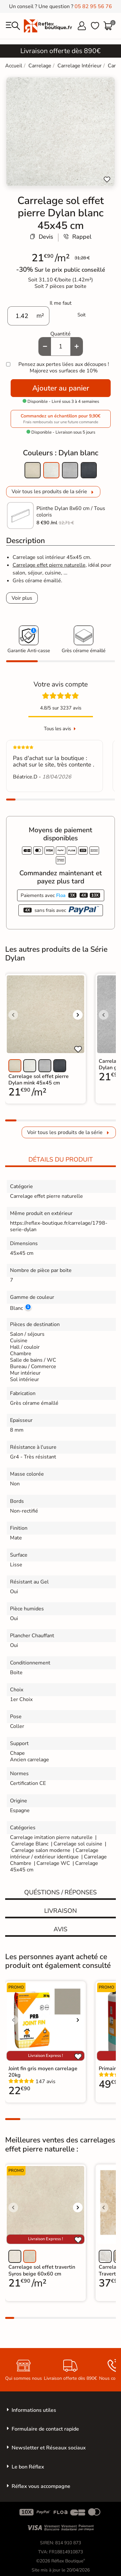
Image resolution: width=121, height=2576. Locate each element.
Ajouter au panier (60, 388)
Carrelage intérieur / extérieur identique (54, 1853)
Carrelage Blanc (29, 1843)
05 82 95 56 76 (93, 6)
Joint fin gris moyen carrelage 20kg (42, 2072)
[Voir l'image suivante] (78, 1015)
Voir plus (22, 598)
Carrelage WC (53, 1863)
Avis (60, 1929)
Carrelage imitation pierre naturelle (51, 1837)
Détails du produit (60, 1159)
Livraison (60, 1911)
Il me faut (61, 303)
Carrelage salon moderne (40, 1850)
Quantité (60, 334)
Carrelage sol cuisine (79, 1843)
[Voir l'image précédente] (13, 1015)
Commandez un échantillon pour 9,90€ (60, 419)
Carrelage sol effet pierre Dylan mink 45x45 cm (38, 1079)
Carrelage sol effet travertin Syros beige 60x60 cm (41, 2270)
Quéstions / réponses (60, 1892)
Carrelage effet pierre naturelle (49, 565)
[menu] (13, 26)
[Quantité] (60, 346)
